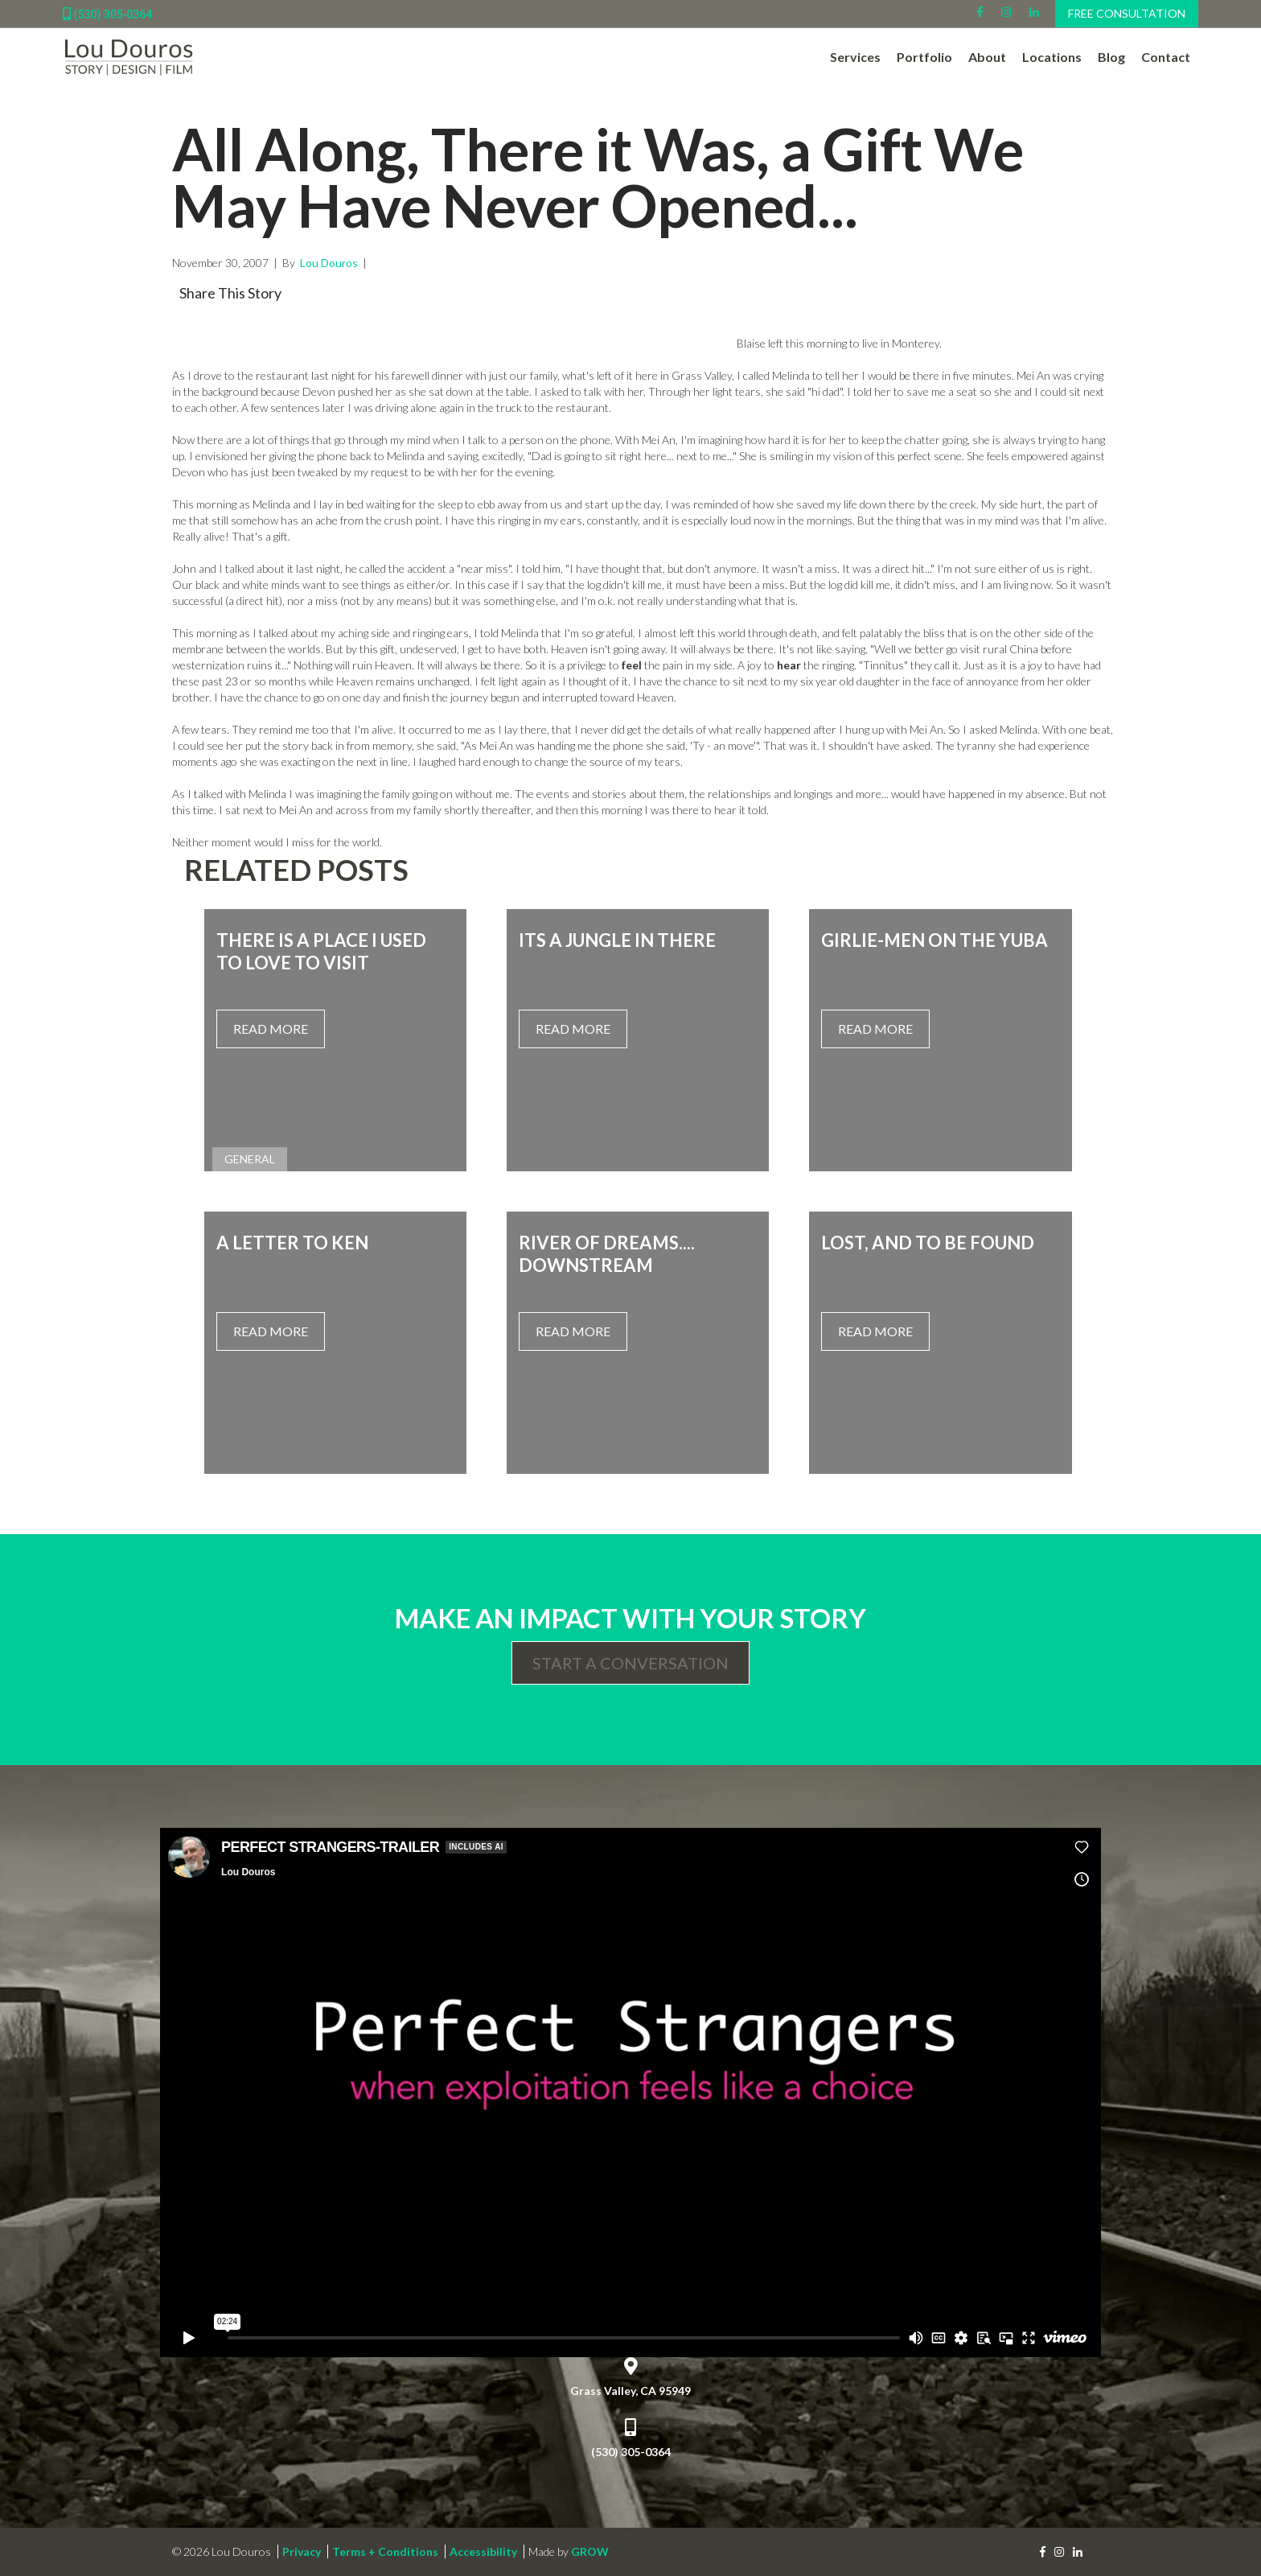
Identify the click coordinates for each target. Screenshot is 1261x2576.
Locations (1052, 56)
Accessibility (483, 2551)
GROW (590, 2551)
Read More (270, 1028)
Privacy (301, 2551)
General (249, 1159)
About (987, 56)
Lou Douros (328, 263)
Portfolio (924, 56)
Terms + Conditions (385, 2551)
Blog (1111, 56)
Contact (1165, 56)
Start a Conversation (630, 1663)
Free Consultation (1126, 13)
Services (855, 56)
